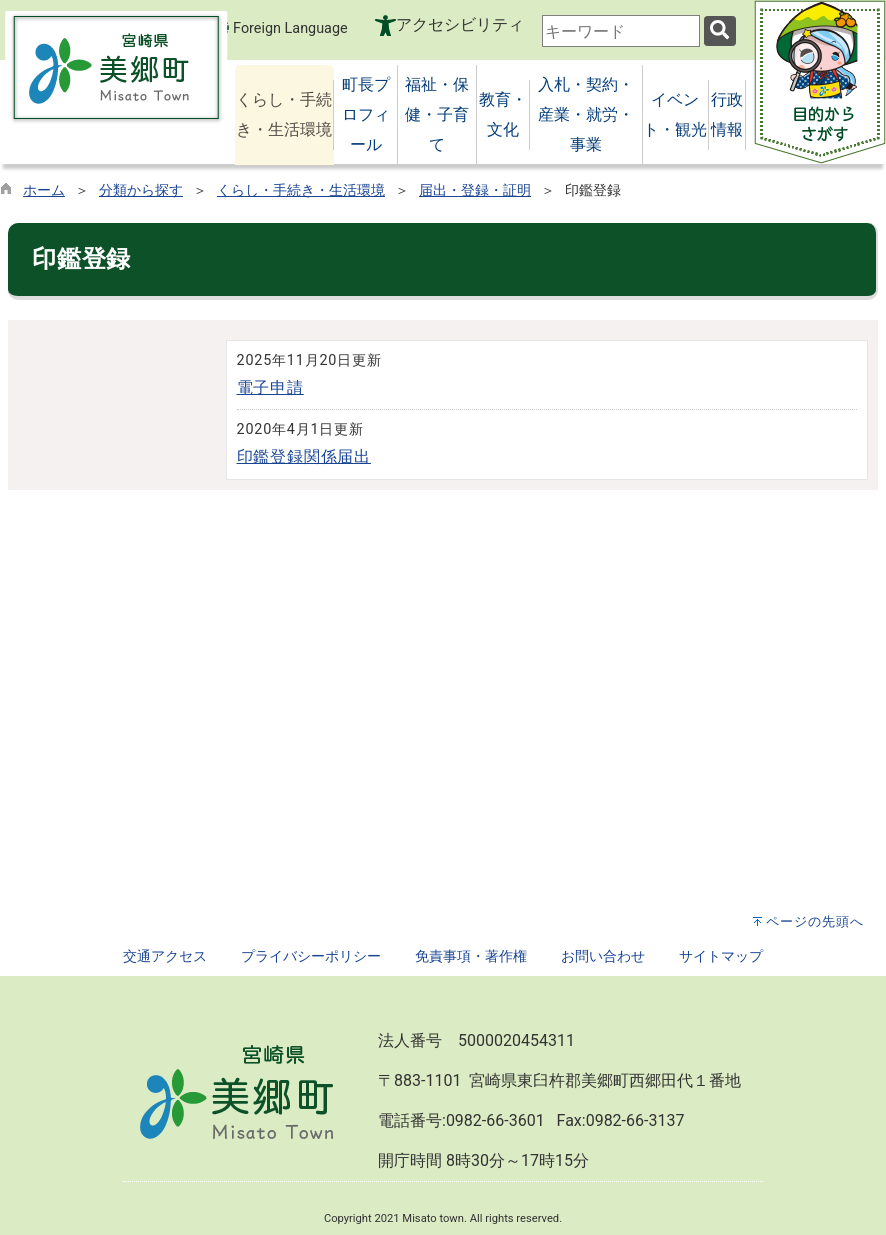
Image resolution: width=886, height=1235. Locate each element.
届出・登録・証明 (475, 190)
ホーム (44, 190)
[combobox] (621, 31)
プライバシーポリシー (311, 956)
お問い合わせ (603, 956)
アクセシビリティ (460, 24)
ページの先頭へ (815, 921)
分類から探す (141, 190)
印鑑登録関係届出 (304, 456)
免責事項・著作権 (471, 956)
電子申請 (270, 387)
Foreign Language (278, 27)
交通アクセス (165, 956)
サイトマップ (721, 956)
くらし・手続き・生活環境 (301, 190)
